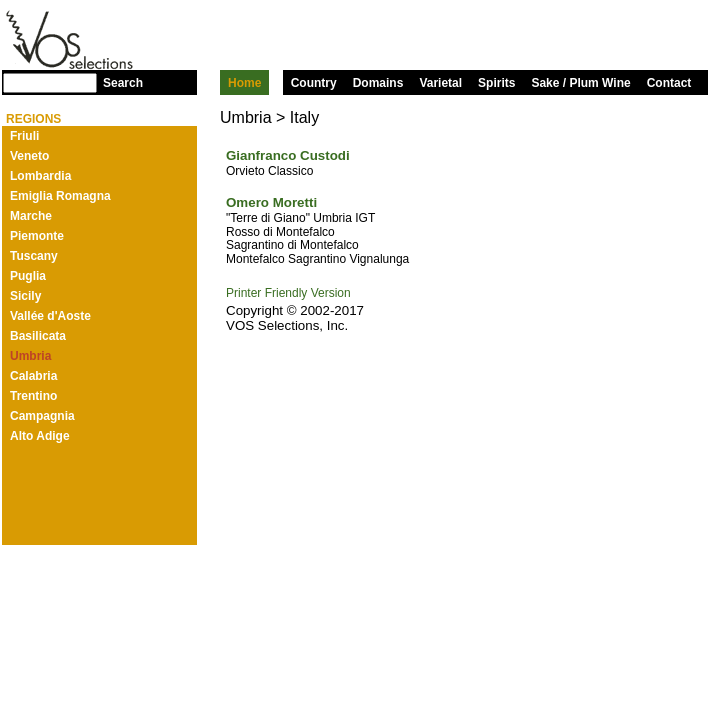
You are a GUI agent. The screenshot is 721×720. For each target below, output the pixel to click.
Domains (378, 83)
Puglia (28, 276)
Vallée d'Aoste (50, 316)
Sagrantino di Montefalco (292, 245)
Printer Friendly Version (288, 293)
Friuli (24, 136)
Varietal (440, 83)
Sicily (25, 296)
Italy (304, 117)
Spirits (496, 83)
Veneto (29, 156)
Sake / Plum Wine (580, 83)
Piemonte (37, 236)
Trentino (33, 396)
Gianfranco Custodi (288, 155)
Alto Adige (40, 436)
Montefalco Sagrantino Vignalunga (317, 259)
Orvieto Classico (269, 171)
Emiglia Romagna (60, 196)
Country (314, 83)
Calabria (33, 376)
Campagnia (42, 416)
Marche (31, 216)
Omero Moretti (271, 202)
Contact (669, 83)
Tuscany (34, 256)
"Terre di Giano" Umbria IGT (300, 218)
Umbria (30, 356)
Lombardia (40, 176)
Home (244, 83)
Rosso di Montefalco (280, 232)
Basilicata (38, 336)
